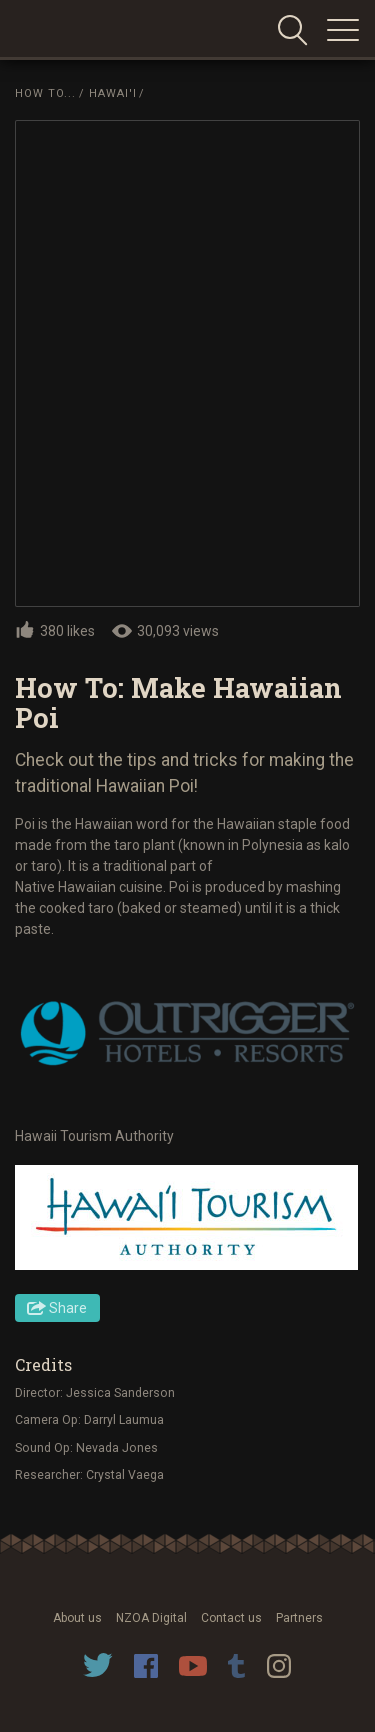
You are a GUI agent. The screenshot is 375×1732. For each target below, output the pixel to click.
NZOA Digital (151, 1618)
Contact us (231, 1618)
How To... (45, 93)
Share (68, 1308)
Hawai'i (113, 93)
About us (77, 1618)
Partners (299, 1618)
